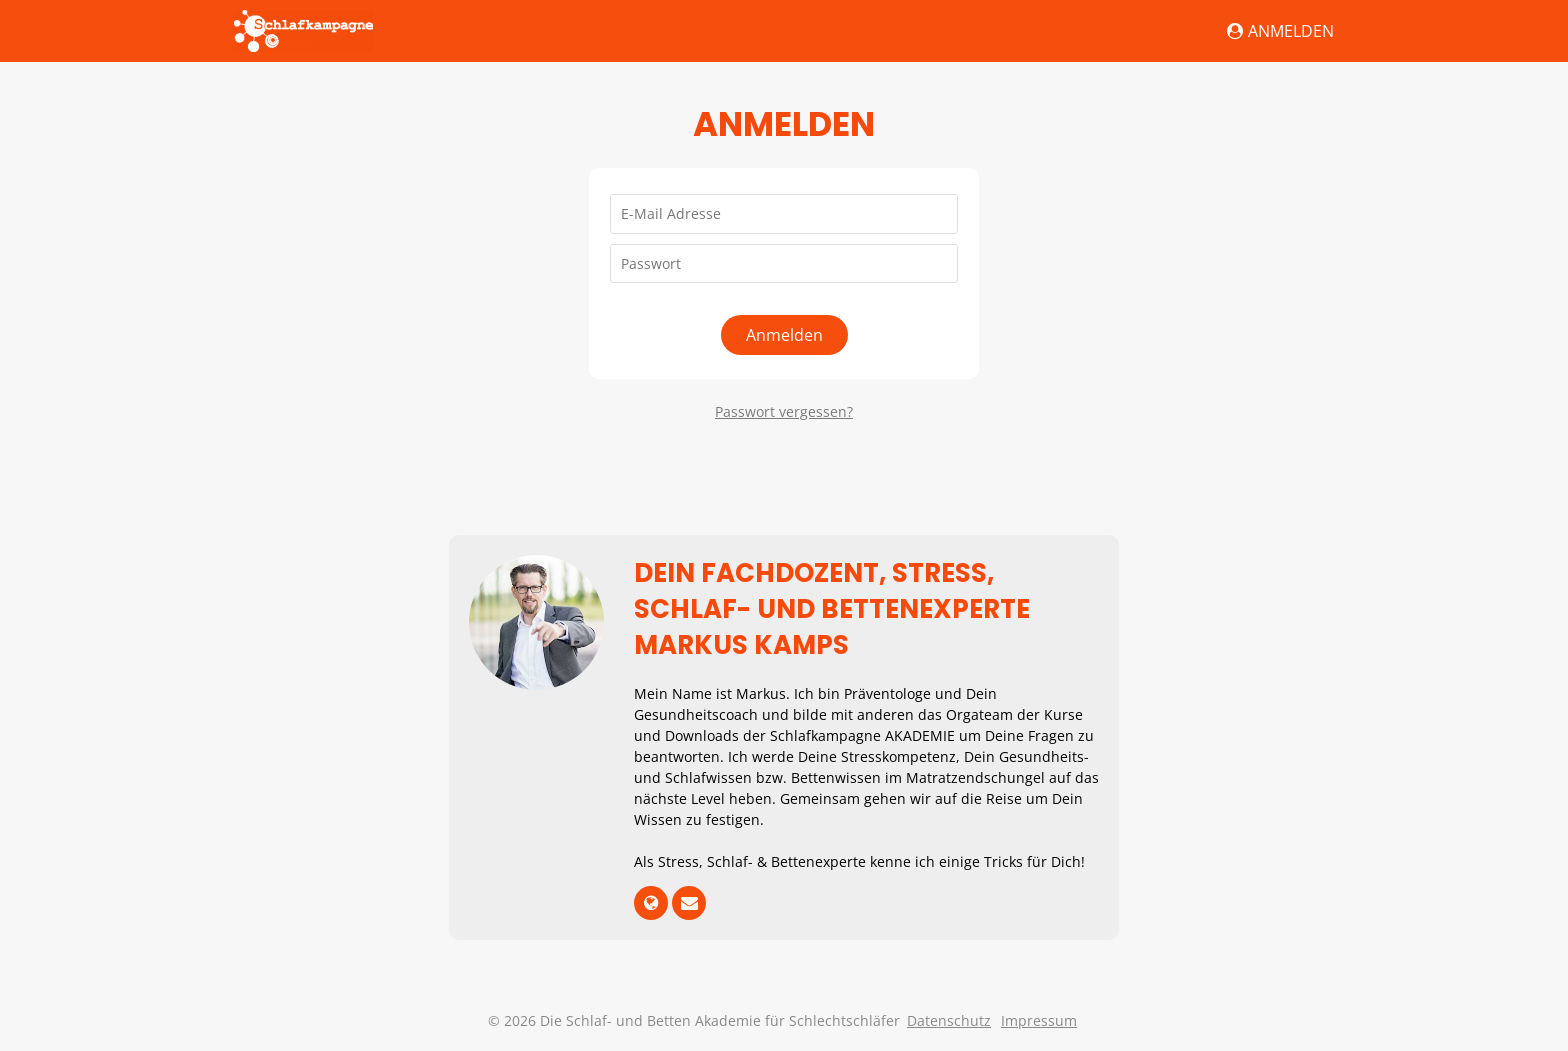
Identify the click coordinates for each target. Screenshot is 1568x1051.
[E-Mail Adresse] (784, 214)
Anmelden (1280, 31)
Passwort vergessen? (784, 411)
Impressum (1039, 1020)
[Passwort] (784, 264)
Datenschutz (949, 1020)
